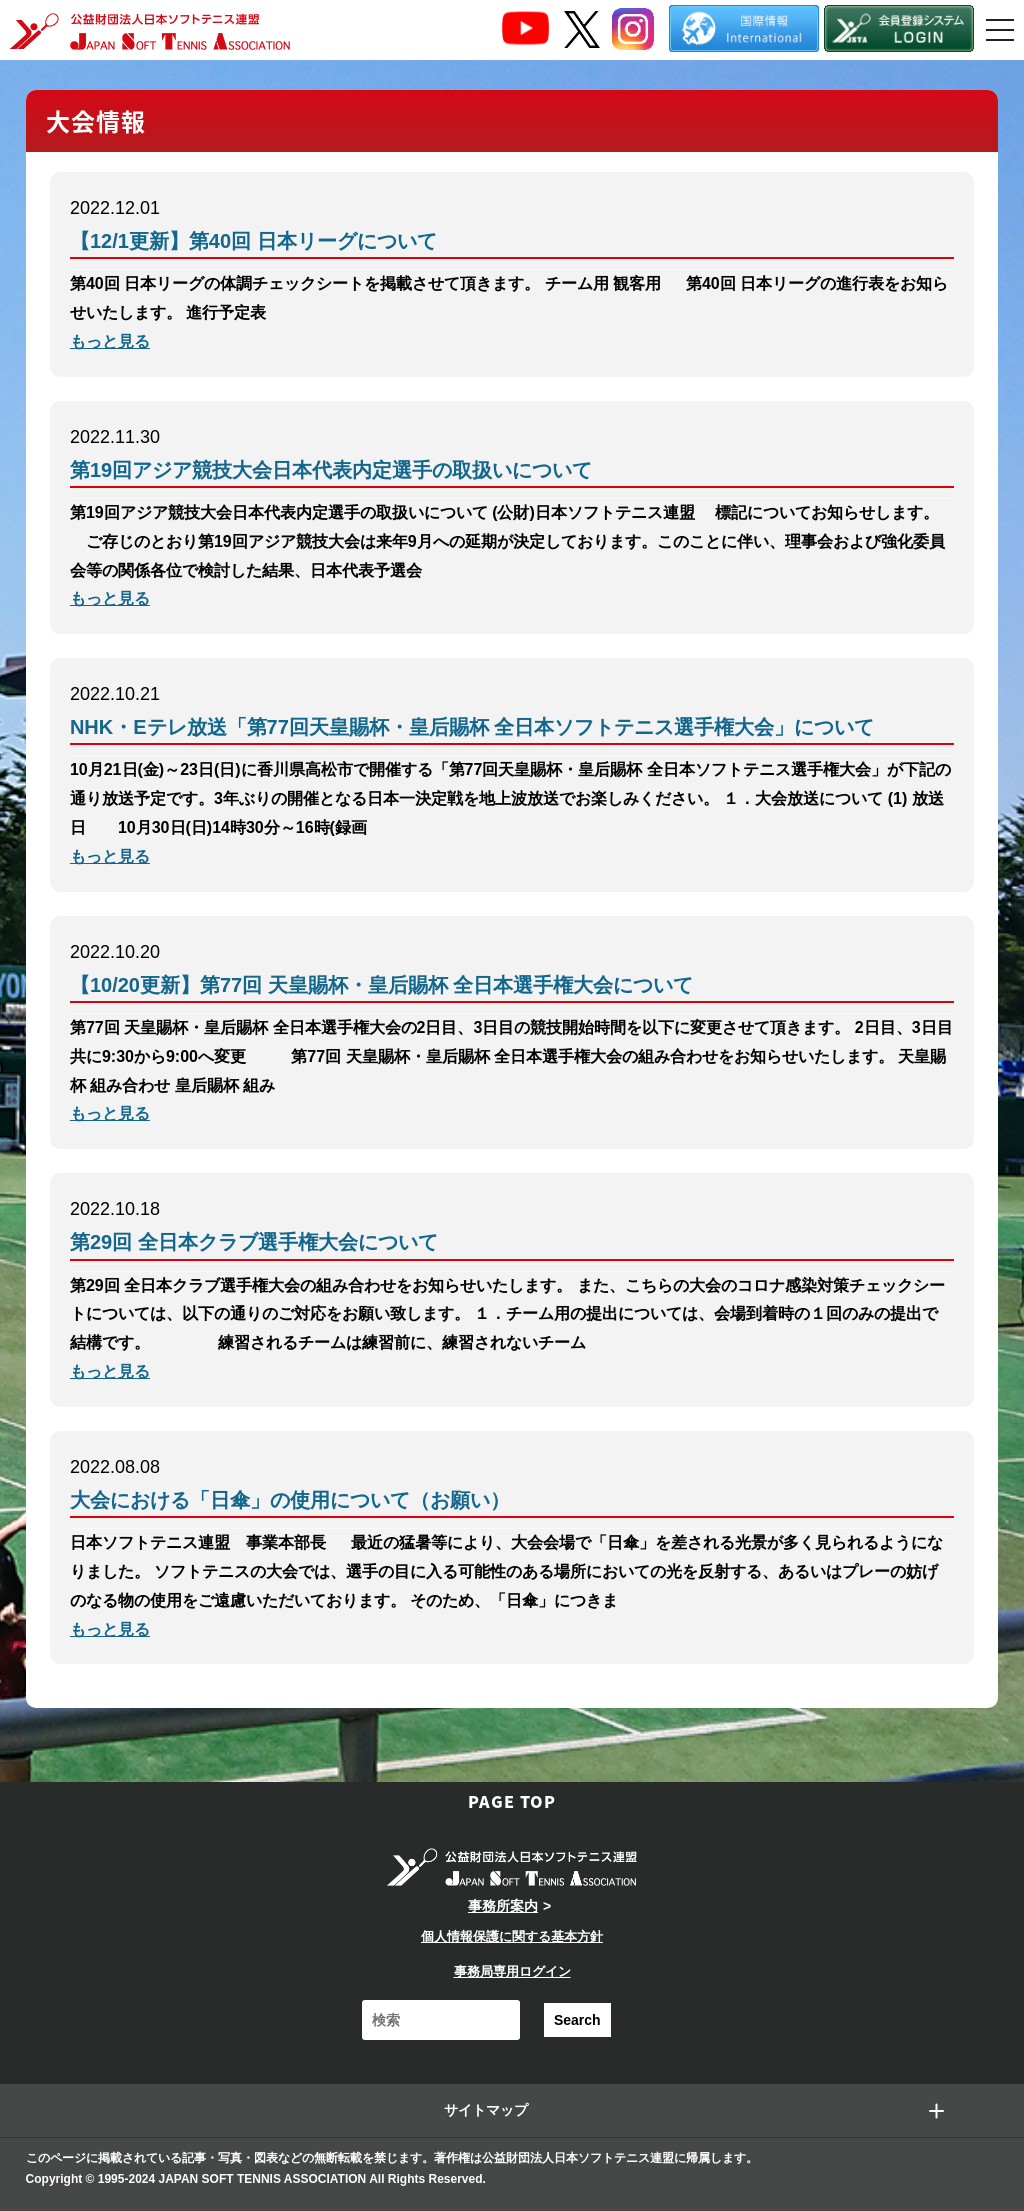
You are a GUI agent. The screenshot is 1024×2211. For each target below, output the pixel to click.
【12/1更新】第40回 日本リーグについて (253, 241)
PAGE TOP (512, 1801)
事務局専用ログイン (512, 1971)
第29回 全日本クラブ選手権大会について (254, 1242)
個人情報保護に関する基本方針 (512, 1936)
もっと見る (110, 341)
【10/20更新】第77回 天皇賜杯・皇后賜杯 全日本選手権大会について (381, 985)
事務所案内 (503, 1906)
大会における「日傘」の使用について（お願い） (290, 1500)
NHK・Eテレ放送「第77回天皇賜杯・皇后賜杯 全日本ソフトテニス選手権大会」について (472, 727)
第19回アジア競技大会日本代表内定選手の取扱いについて (331, 470)
